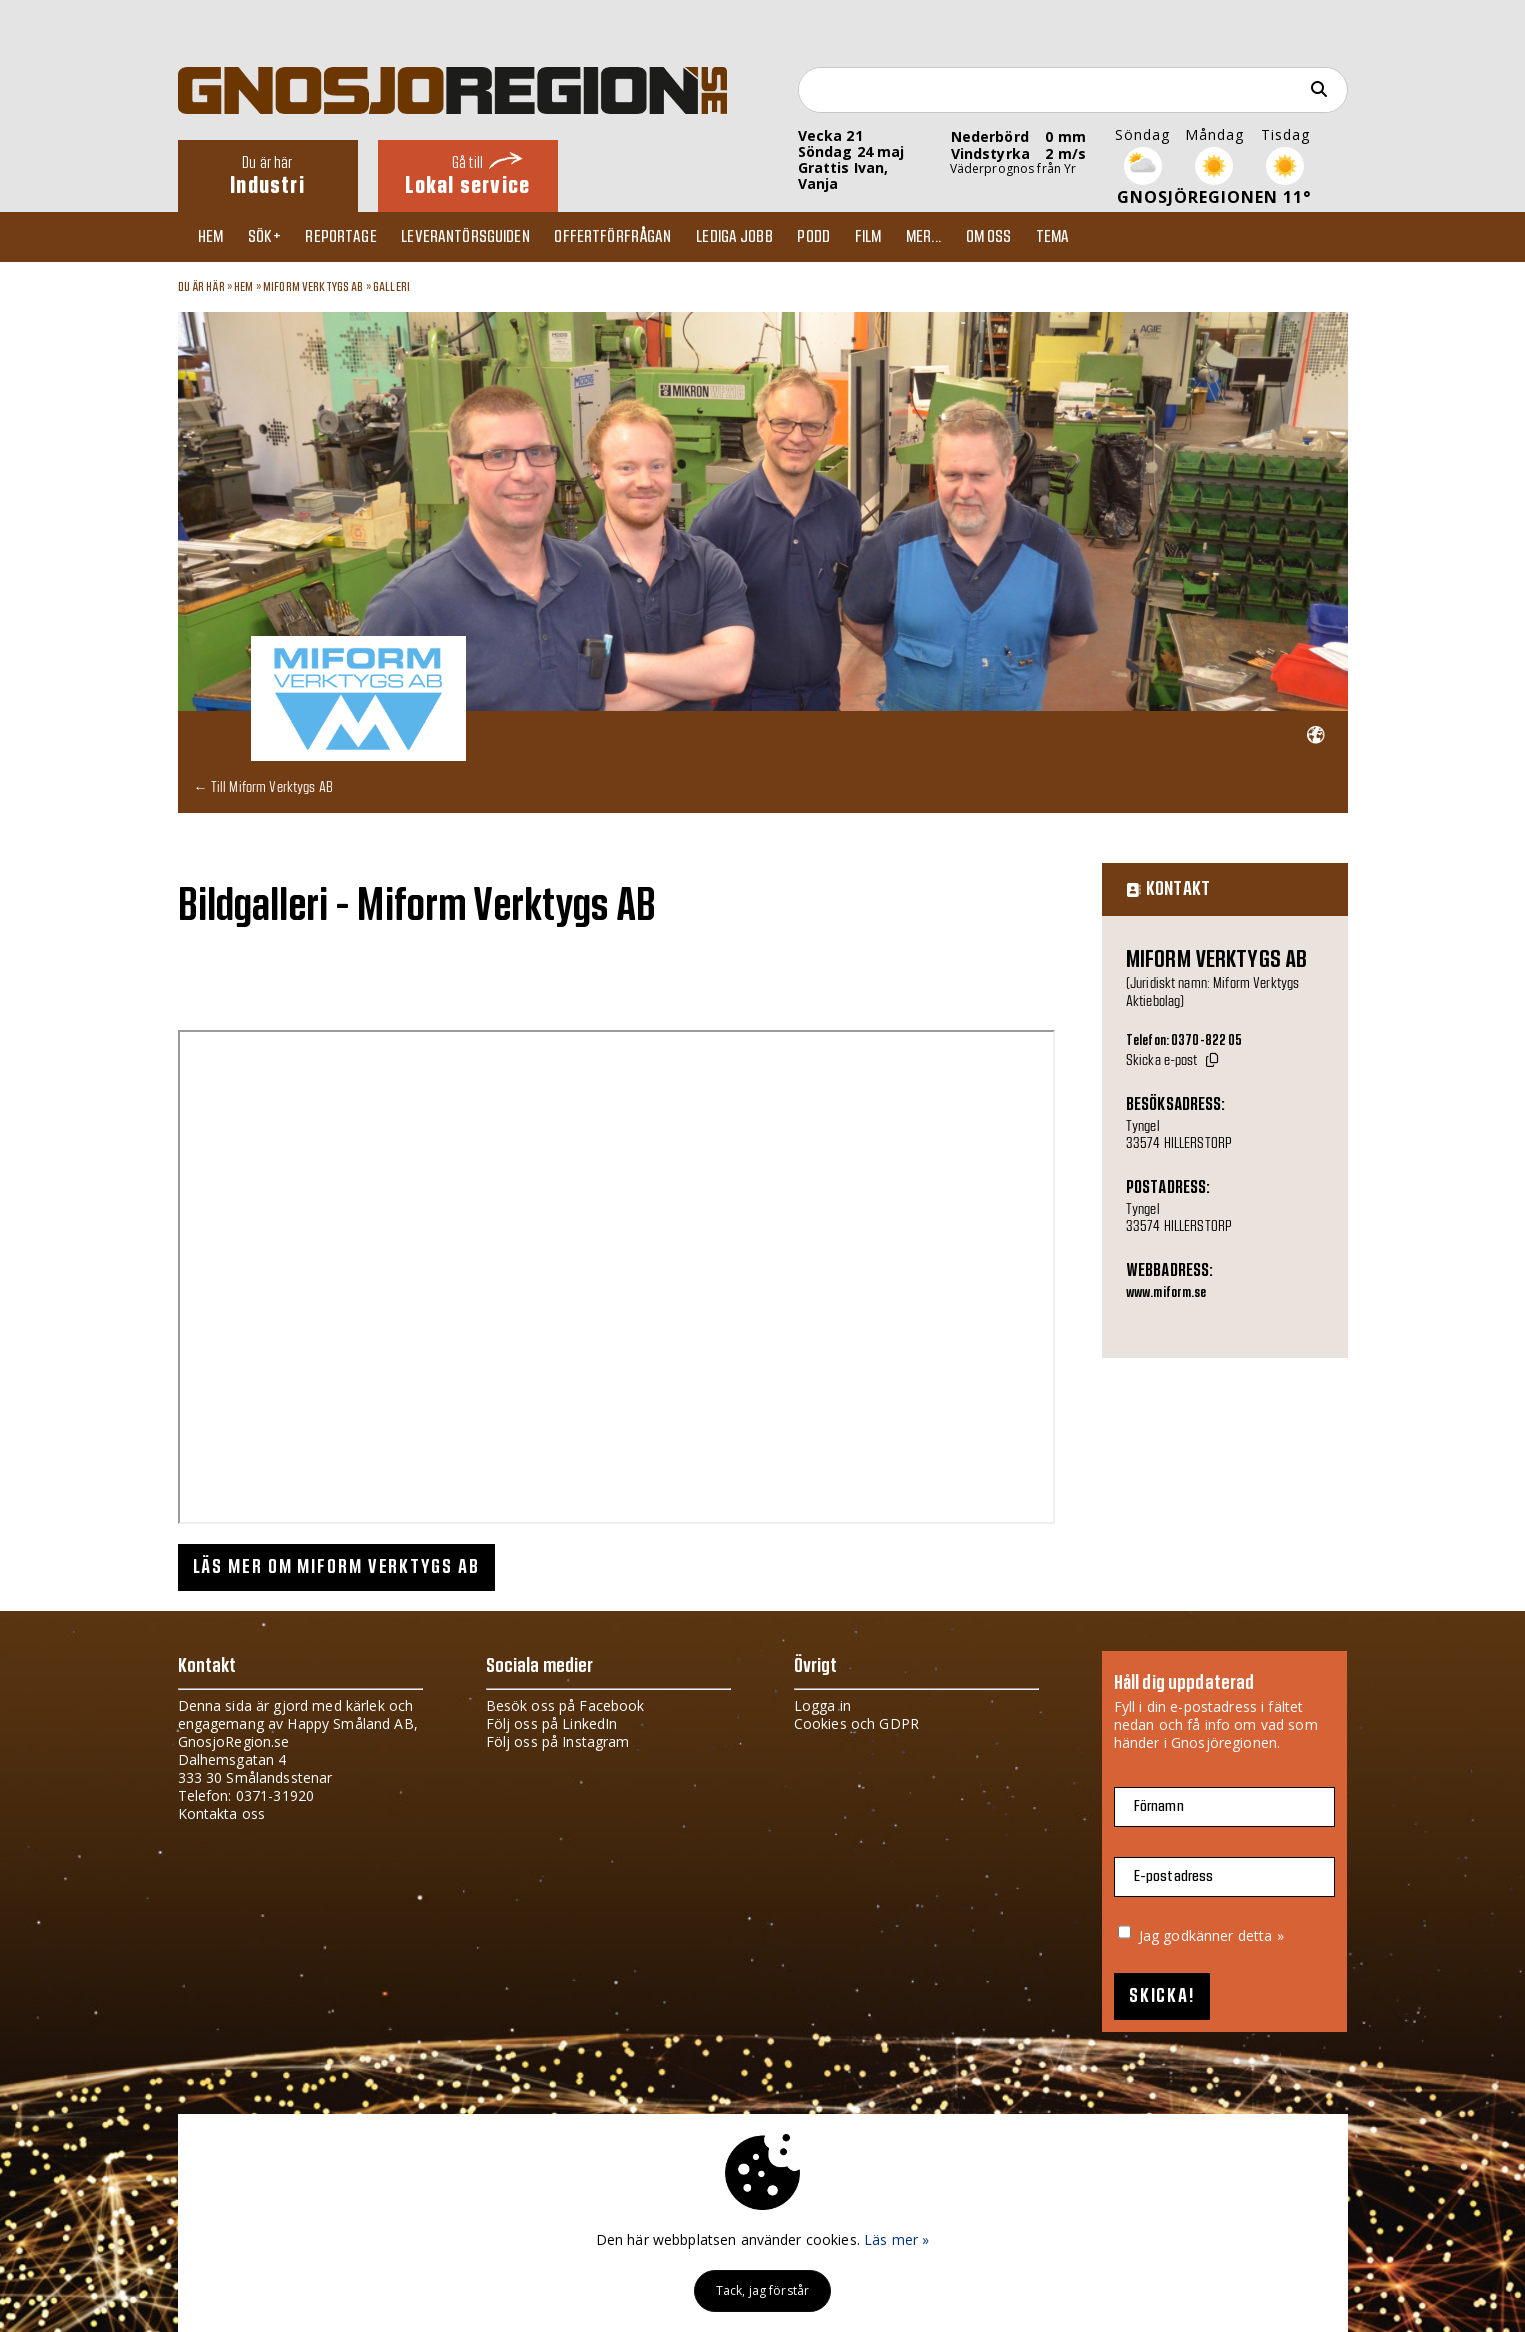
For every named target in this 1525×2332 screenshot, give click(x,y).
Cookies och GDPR (856, 1723)
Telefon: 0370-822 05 (1184, 1041)
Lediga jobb (761, 237)
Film (903, 237)
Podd (845, 237)
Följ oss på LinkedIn (552, 1723)
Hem (215, 237)
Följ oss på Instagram (558, 1741)
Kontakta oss (222, 1813)
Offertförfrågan (635, 237)
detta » (1261, 1935)
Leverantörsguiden (483, 237)
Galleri (391, 287)
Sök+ (273, 237)
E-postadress (1174, 1876)
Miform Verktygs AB (313, 287)
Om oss (1033, 237)
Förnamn (1159, 1806)
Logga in (822, 1705)
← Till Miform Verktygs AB (264, 786)
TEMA (1102, 237)
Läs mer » (896, 2239)
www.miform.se (1166, 1293)
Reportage (354, 237)
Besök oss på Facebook (565, 1705)
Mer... (963, 237)
